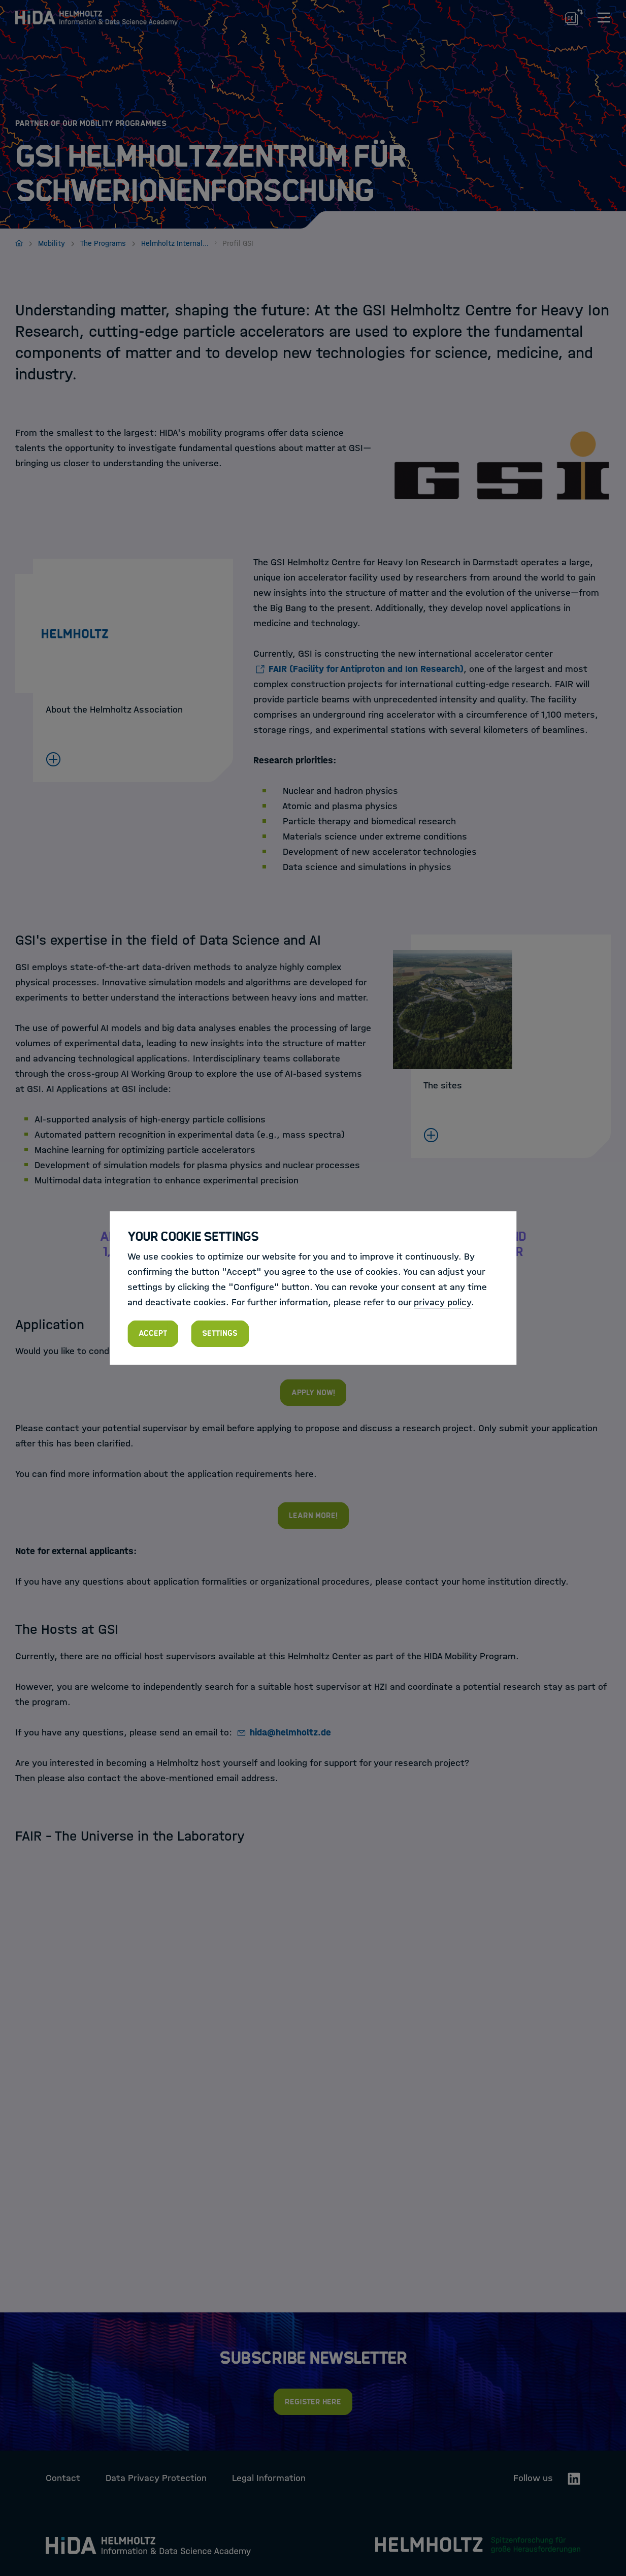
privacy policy (442, 1302)
